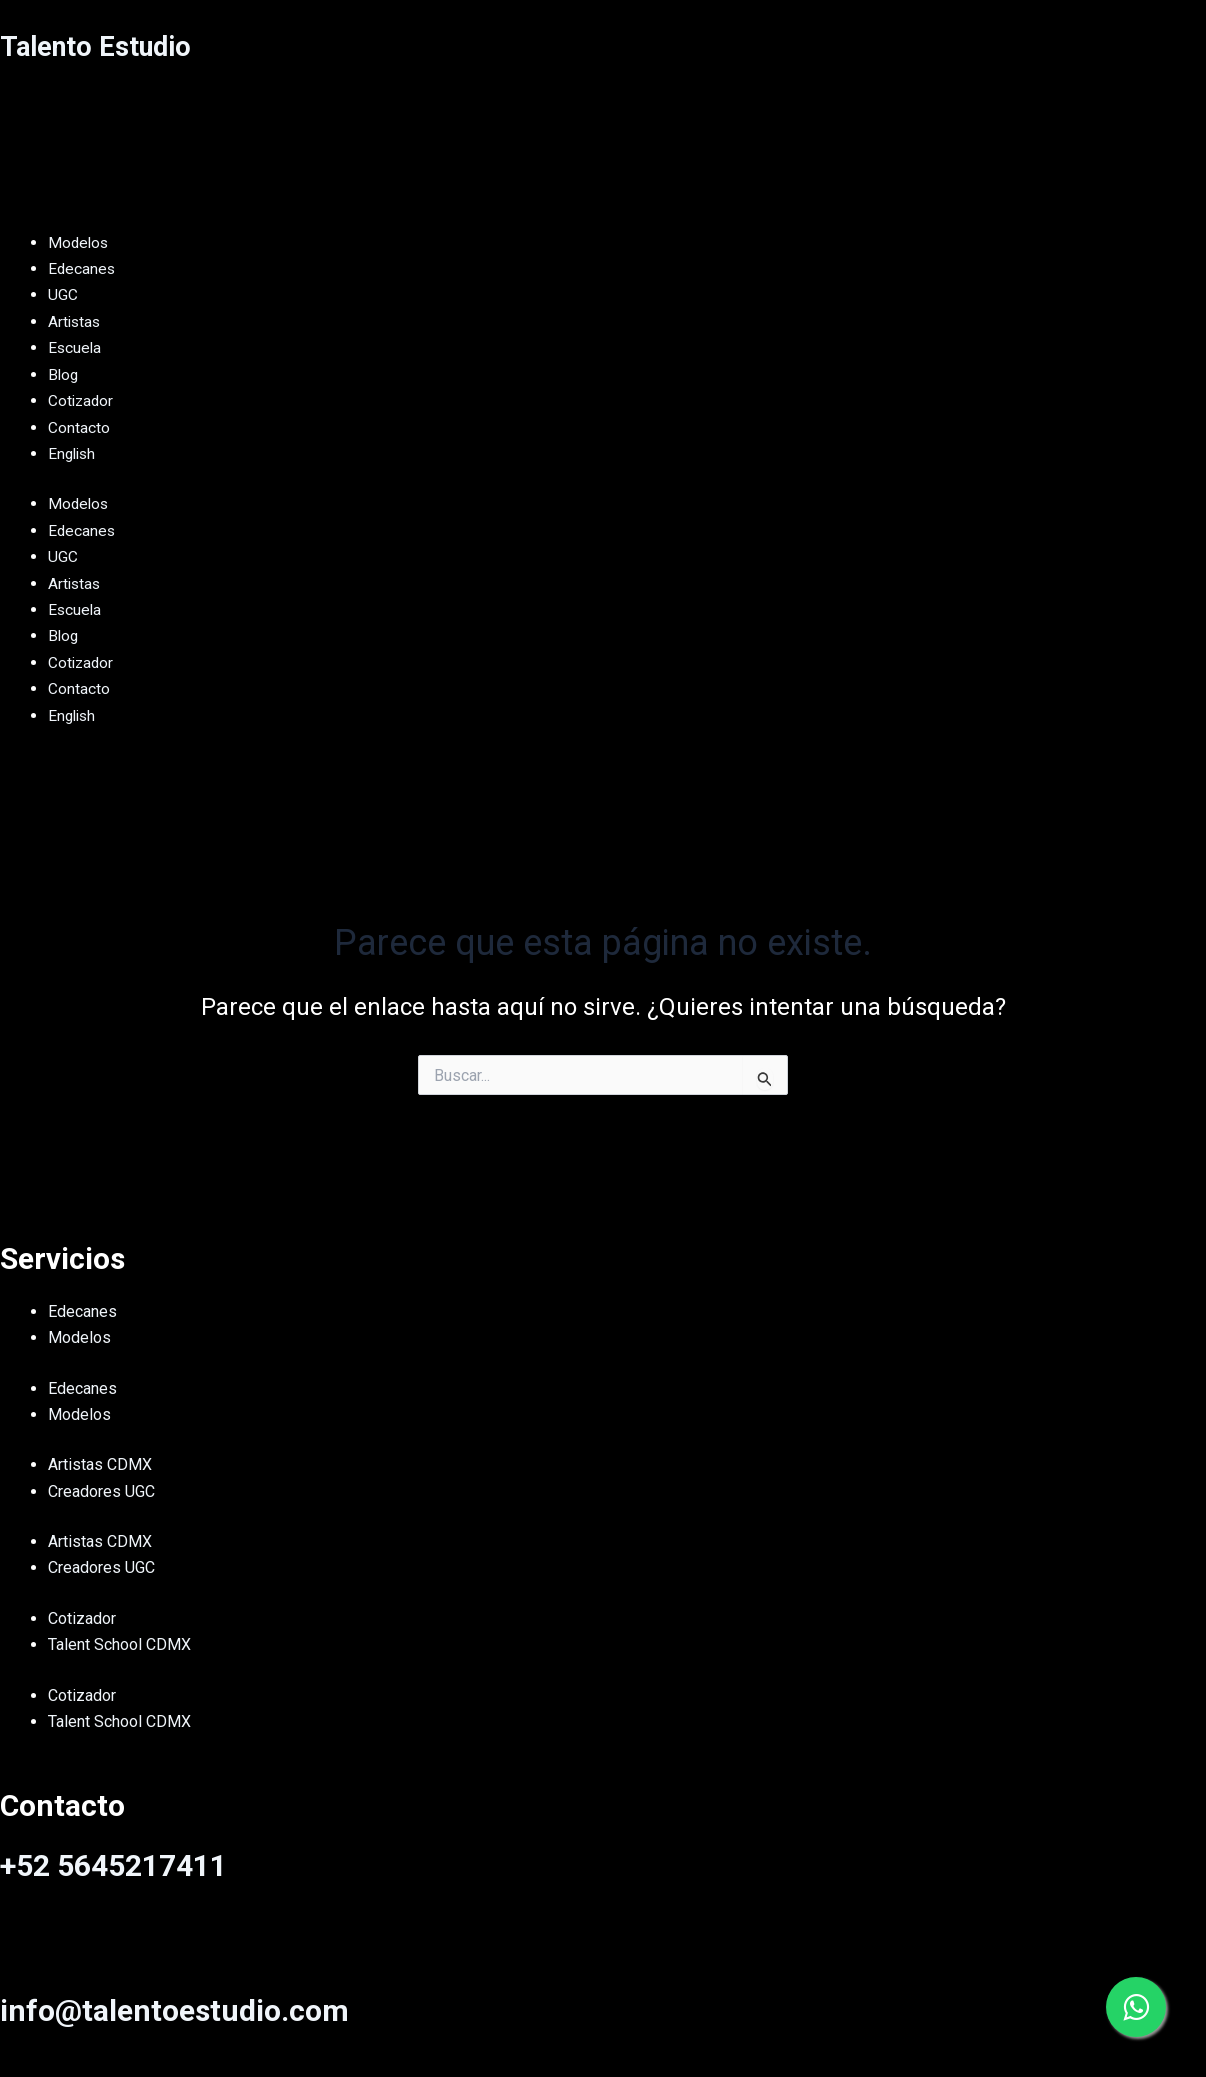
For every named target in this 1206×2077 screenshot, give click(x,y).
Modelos (79, 1337)
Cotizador (82, 1618)
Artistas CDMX (100, 1464)
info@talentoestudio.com (174, 2010)
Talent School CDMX (119, 1644)
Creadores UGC (101, 1491)
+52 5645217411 (113, 1865)
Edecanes (82, 1311)
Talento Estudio (106, 45)
